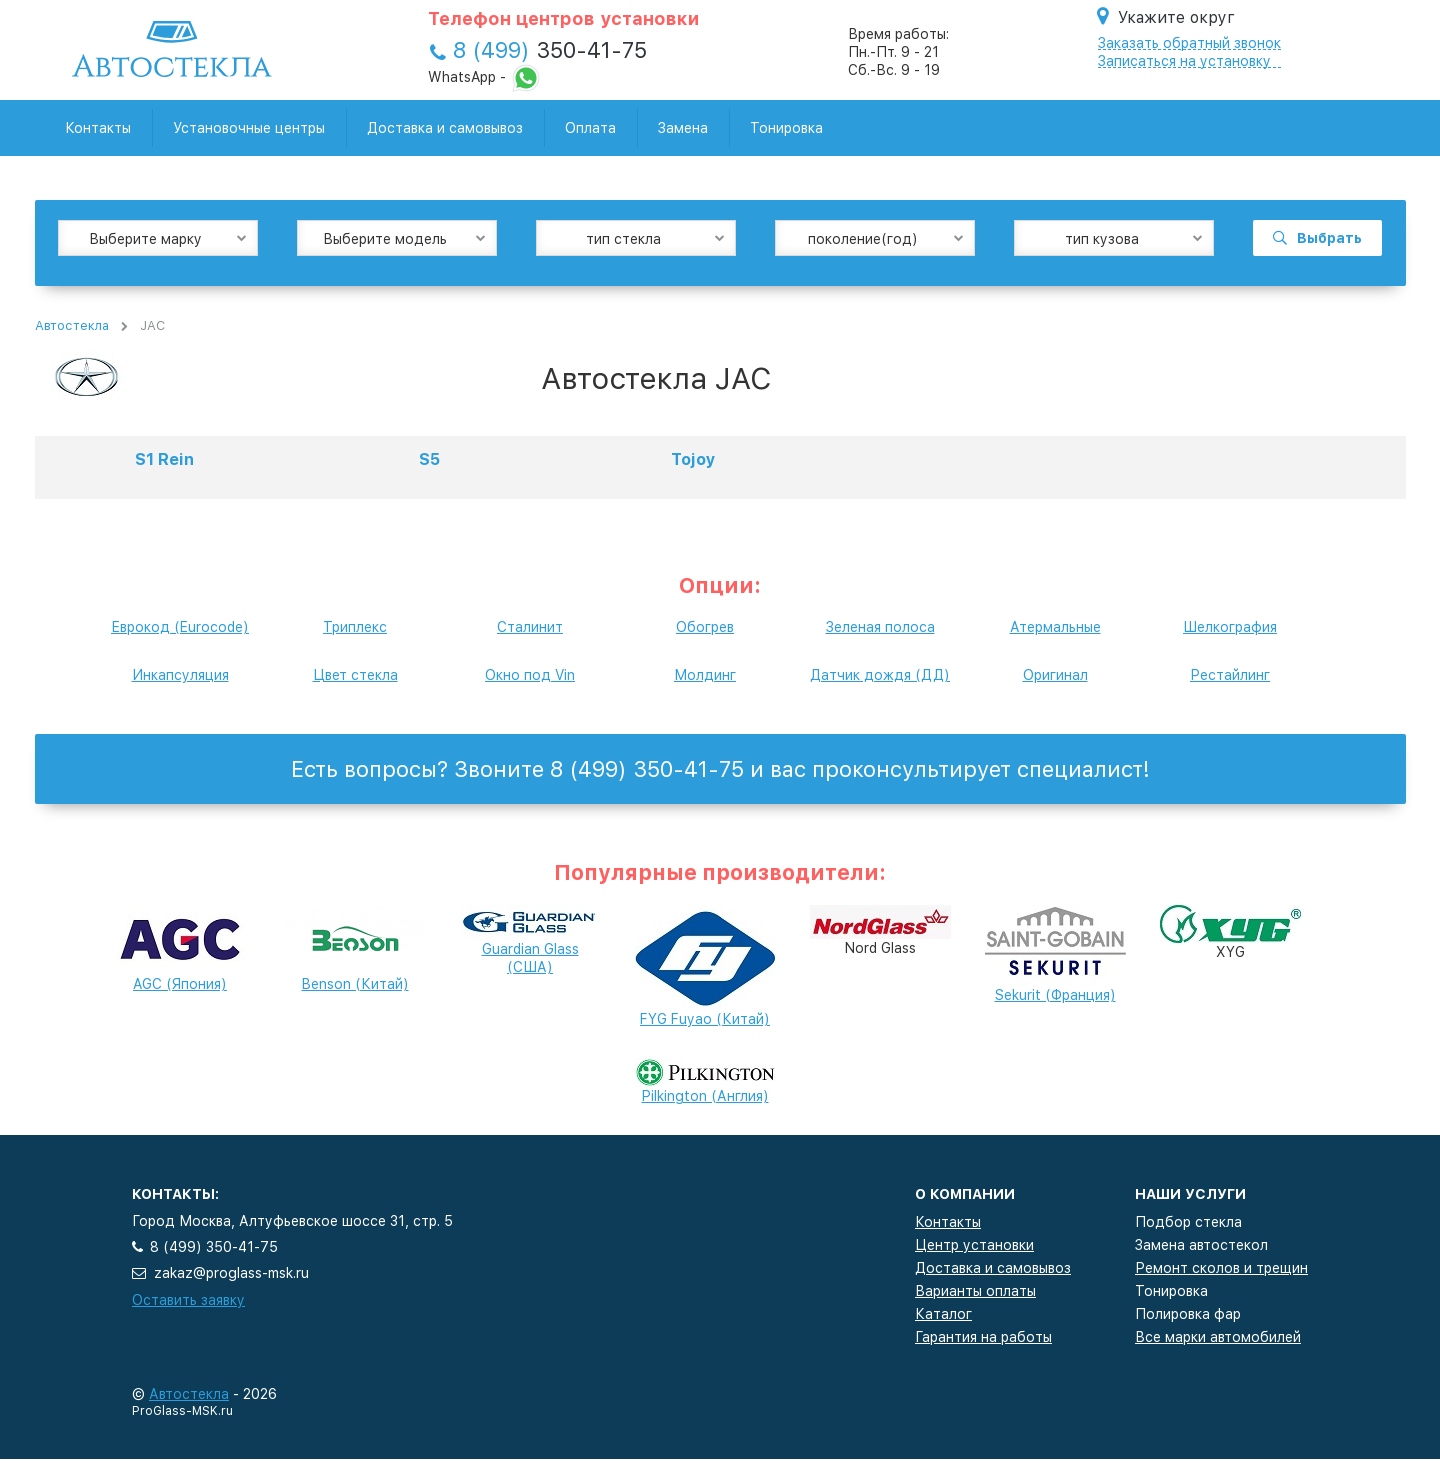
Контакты (98, 128)
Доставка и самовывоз (445, 128)
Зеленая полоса (880, 627)
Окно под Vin (530, 675)
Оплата (590, 128)
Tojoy (693, 459)
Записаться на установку (1184, 61)
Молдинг (705, 675)
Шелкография (1230, 627)
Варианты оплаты (975, 1291)
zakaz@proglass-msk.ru (231, 1273)
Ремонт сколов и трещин (1221, 1268)
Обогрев (705, 627)
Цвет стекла (355, 675)
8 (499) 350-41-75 (214, 1247)
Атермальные (1055, 627)
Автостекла (72, 325)
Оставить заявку (188, 1300)
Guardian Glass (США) (530, 945)
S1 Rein (164, 459)
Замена (683, 128)
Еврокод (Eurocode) (180, 627)
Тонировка (786, 128)
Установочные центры (249, 128)
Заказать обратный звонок (1189, 43)
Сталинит (530, 627)
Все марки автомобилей (1218, 1337)
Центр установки (974, 1245)
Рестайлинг (1230, 675)
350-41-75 (550, 50)
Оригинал (1055, 675)
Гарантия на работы (983, 1337)
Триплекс (355, 627)
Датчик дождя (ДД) (880, 675)
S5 (429, 459)
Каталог (943, 1314)
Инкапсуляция (180, 675)
